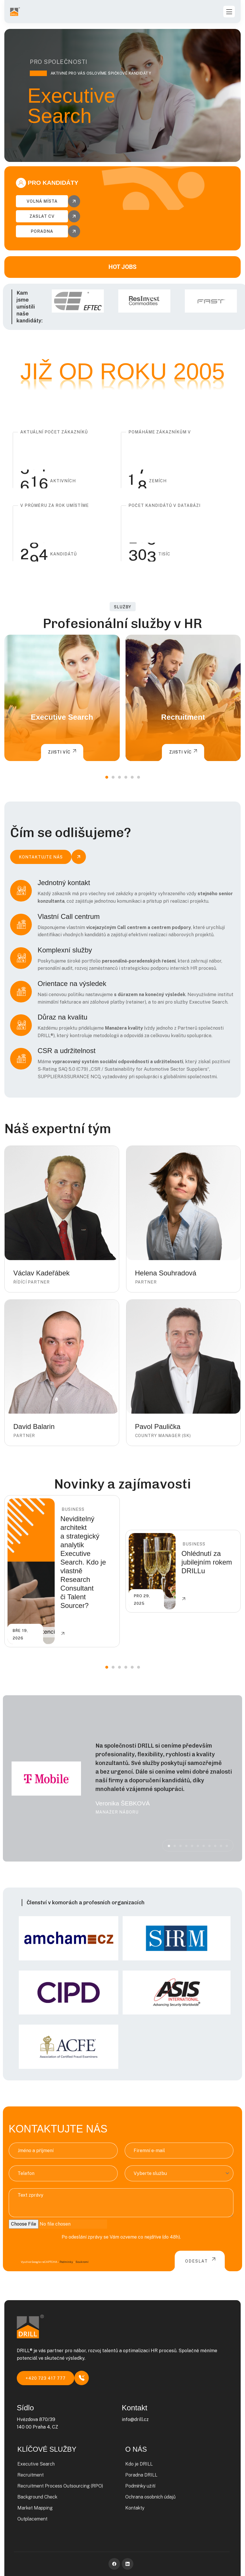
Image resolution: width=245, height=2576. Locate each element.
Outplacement (32, 2519)
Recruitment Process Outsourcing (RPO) (60, 2486)
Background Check (37, 2497)
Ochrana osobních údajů (150, 2497)
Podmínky (66, 2261)
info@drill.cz (135, 2419)
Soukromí (82, 2261)
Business (73, 1509)
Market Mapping (35, 2508)
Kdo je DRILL (139, 2464)
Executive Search (62, 717)
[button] (106, 777)
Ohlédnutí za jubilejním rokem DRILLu (206, 1562)
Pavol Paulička (157, 1426)
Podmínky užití (140, 2486)
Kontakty (134, 2508)
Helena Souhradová (165, 1273)
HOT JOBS (122, 266)
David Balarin (34, 1426)
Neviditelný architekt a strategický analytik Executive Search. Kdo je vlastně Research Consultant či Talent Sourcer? (83, 1562)
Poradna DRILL (141, 2475)
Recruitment (183, 717)
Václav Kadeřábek (41, 1273)
